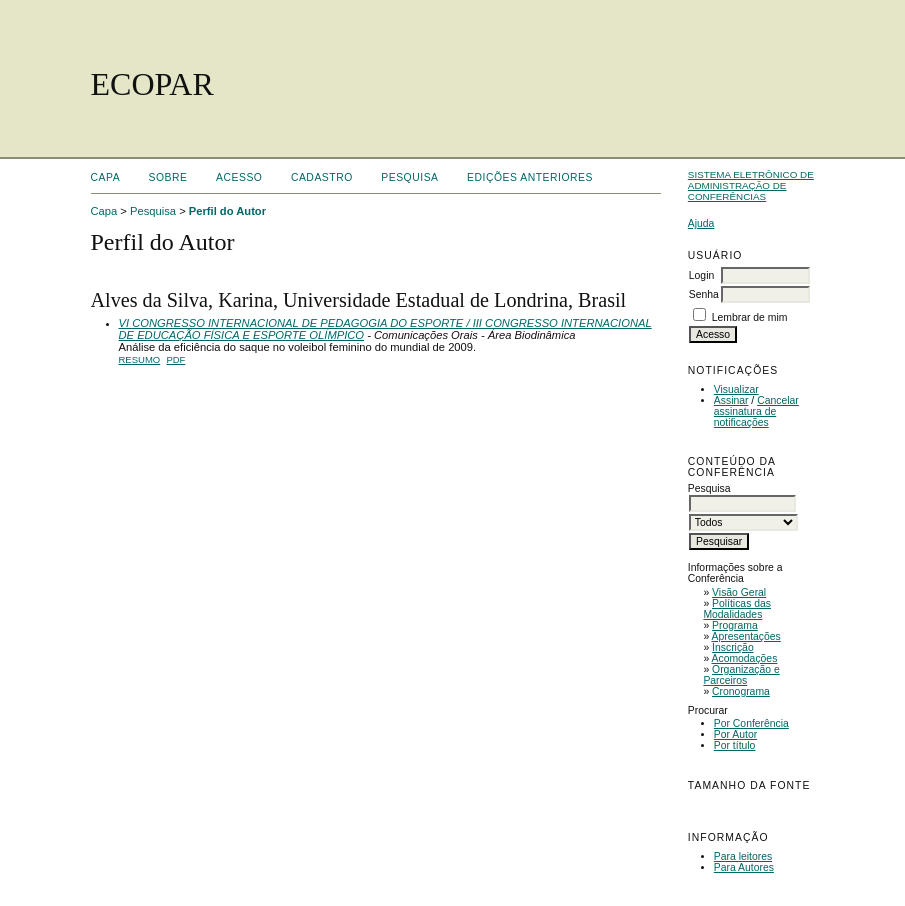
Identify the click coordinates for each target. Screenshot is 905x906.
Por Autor (735, 734)
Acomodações (745, 658)
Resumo (140, 359)
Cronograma (741, 691)
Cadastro (322, 177)
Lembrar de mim (750, 317)
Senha (704, 294)
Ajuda (701, 223)
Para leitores (743, 856)
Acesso (239, 177)
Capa (106, 177)
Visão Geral (739, 592)
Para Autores (744, 867)
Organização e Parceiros (741, 675)
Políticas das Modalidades (737, 609)
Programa (735, 625)
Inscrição (733, 647)
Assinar (731, 400)
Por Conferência (751, 723)
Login (701, 275)
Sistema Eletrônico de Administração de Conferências (751, 185)
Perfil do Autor (227, 211)
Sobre (168, 177)
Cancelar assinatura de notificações (756, 411)
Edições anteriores (530, 177)
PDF (175, 359)
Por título (735, 745)
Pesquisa (409, 177)
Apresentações (746, 636)
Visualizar (736, 389)
